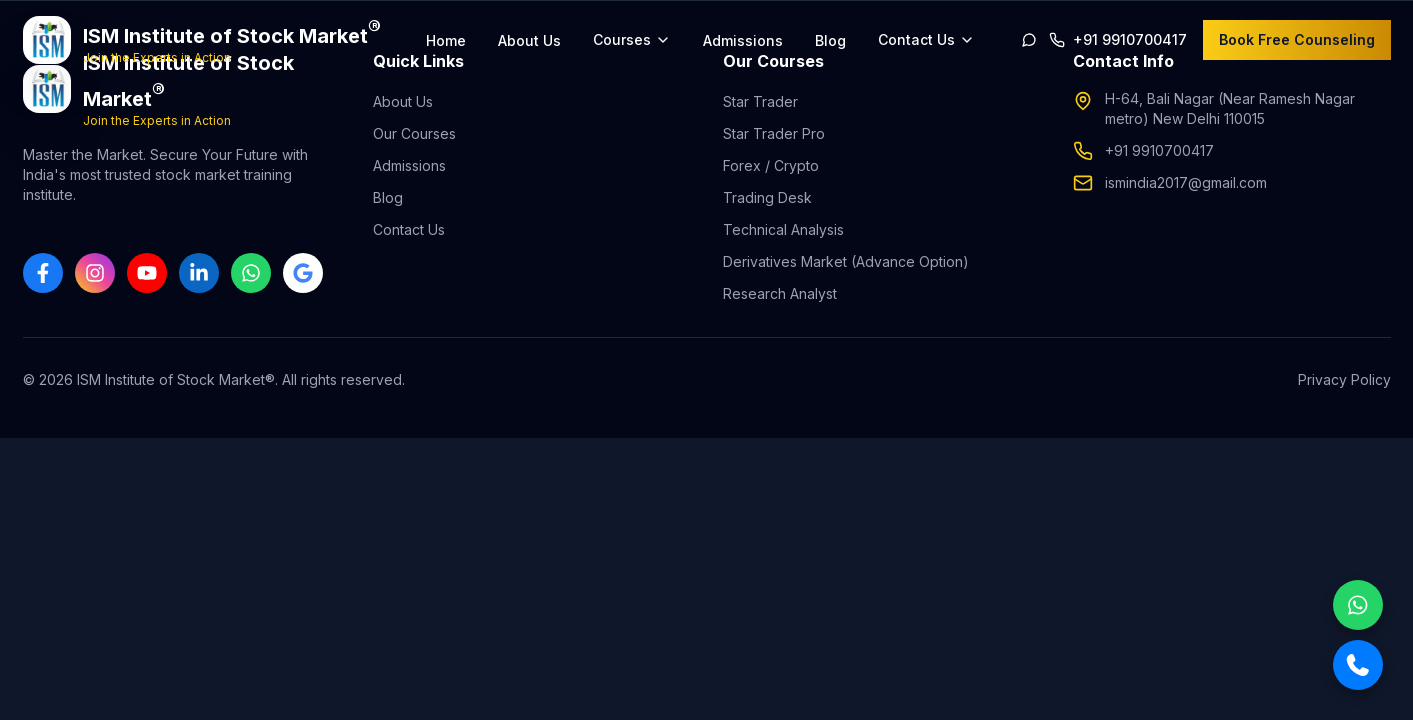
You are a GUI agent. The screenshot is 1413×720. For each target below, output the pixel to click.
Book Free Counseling (1297, 39)
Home (446, 40)
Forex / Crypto (771, 165)
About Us (529, 40)
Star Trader (760, 101)
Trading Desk (767, 197)
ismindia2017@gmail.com (1186, 182)
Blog (830, 40)
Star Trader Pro (774, 133)
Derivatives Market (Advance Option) (846, 261)
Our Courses (414, 133)
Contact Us (409, 229)
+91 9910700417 (1159, 150)
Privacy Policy (1344, 379)
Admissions (743, 40)
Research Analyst (780, 293)
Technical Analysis (783, 229)
